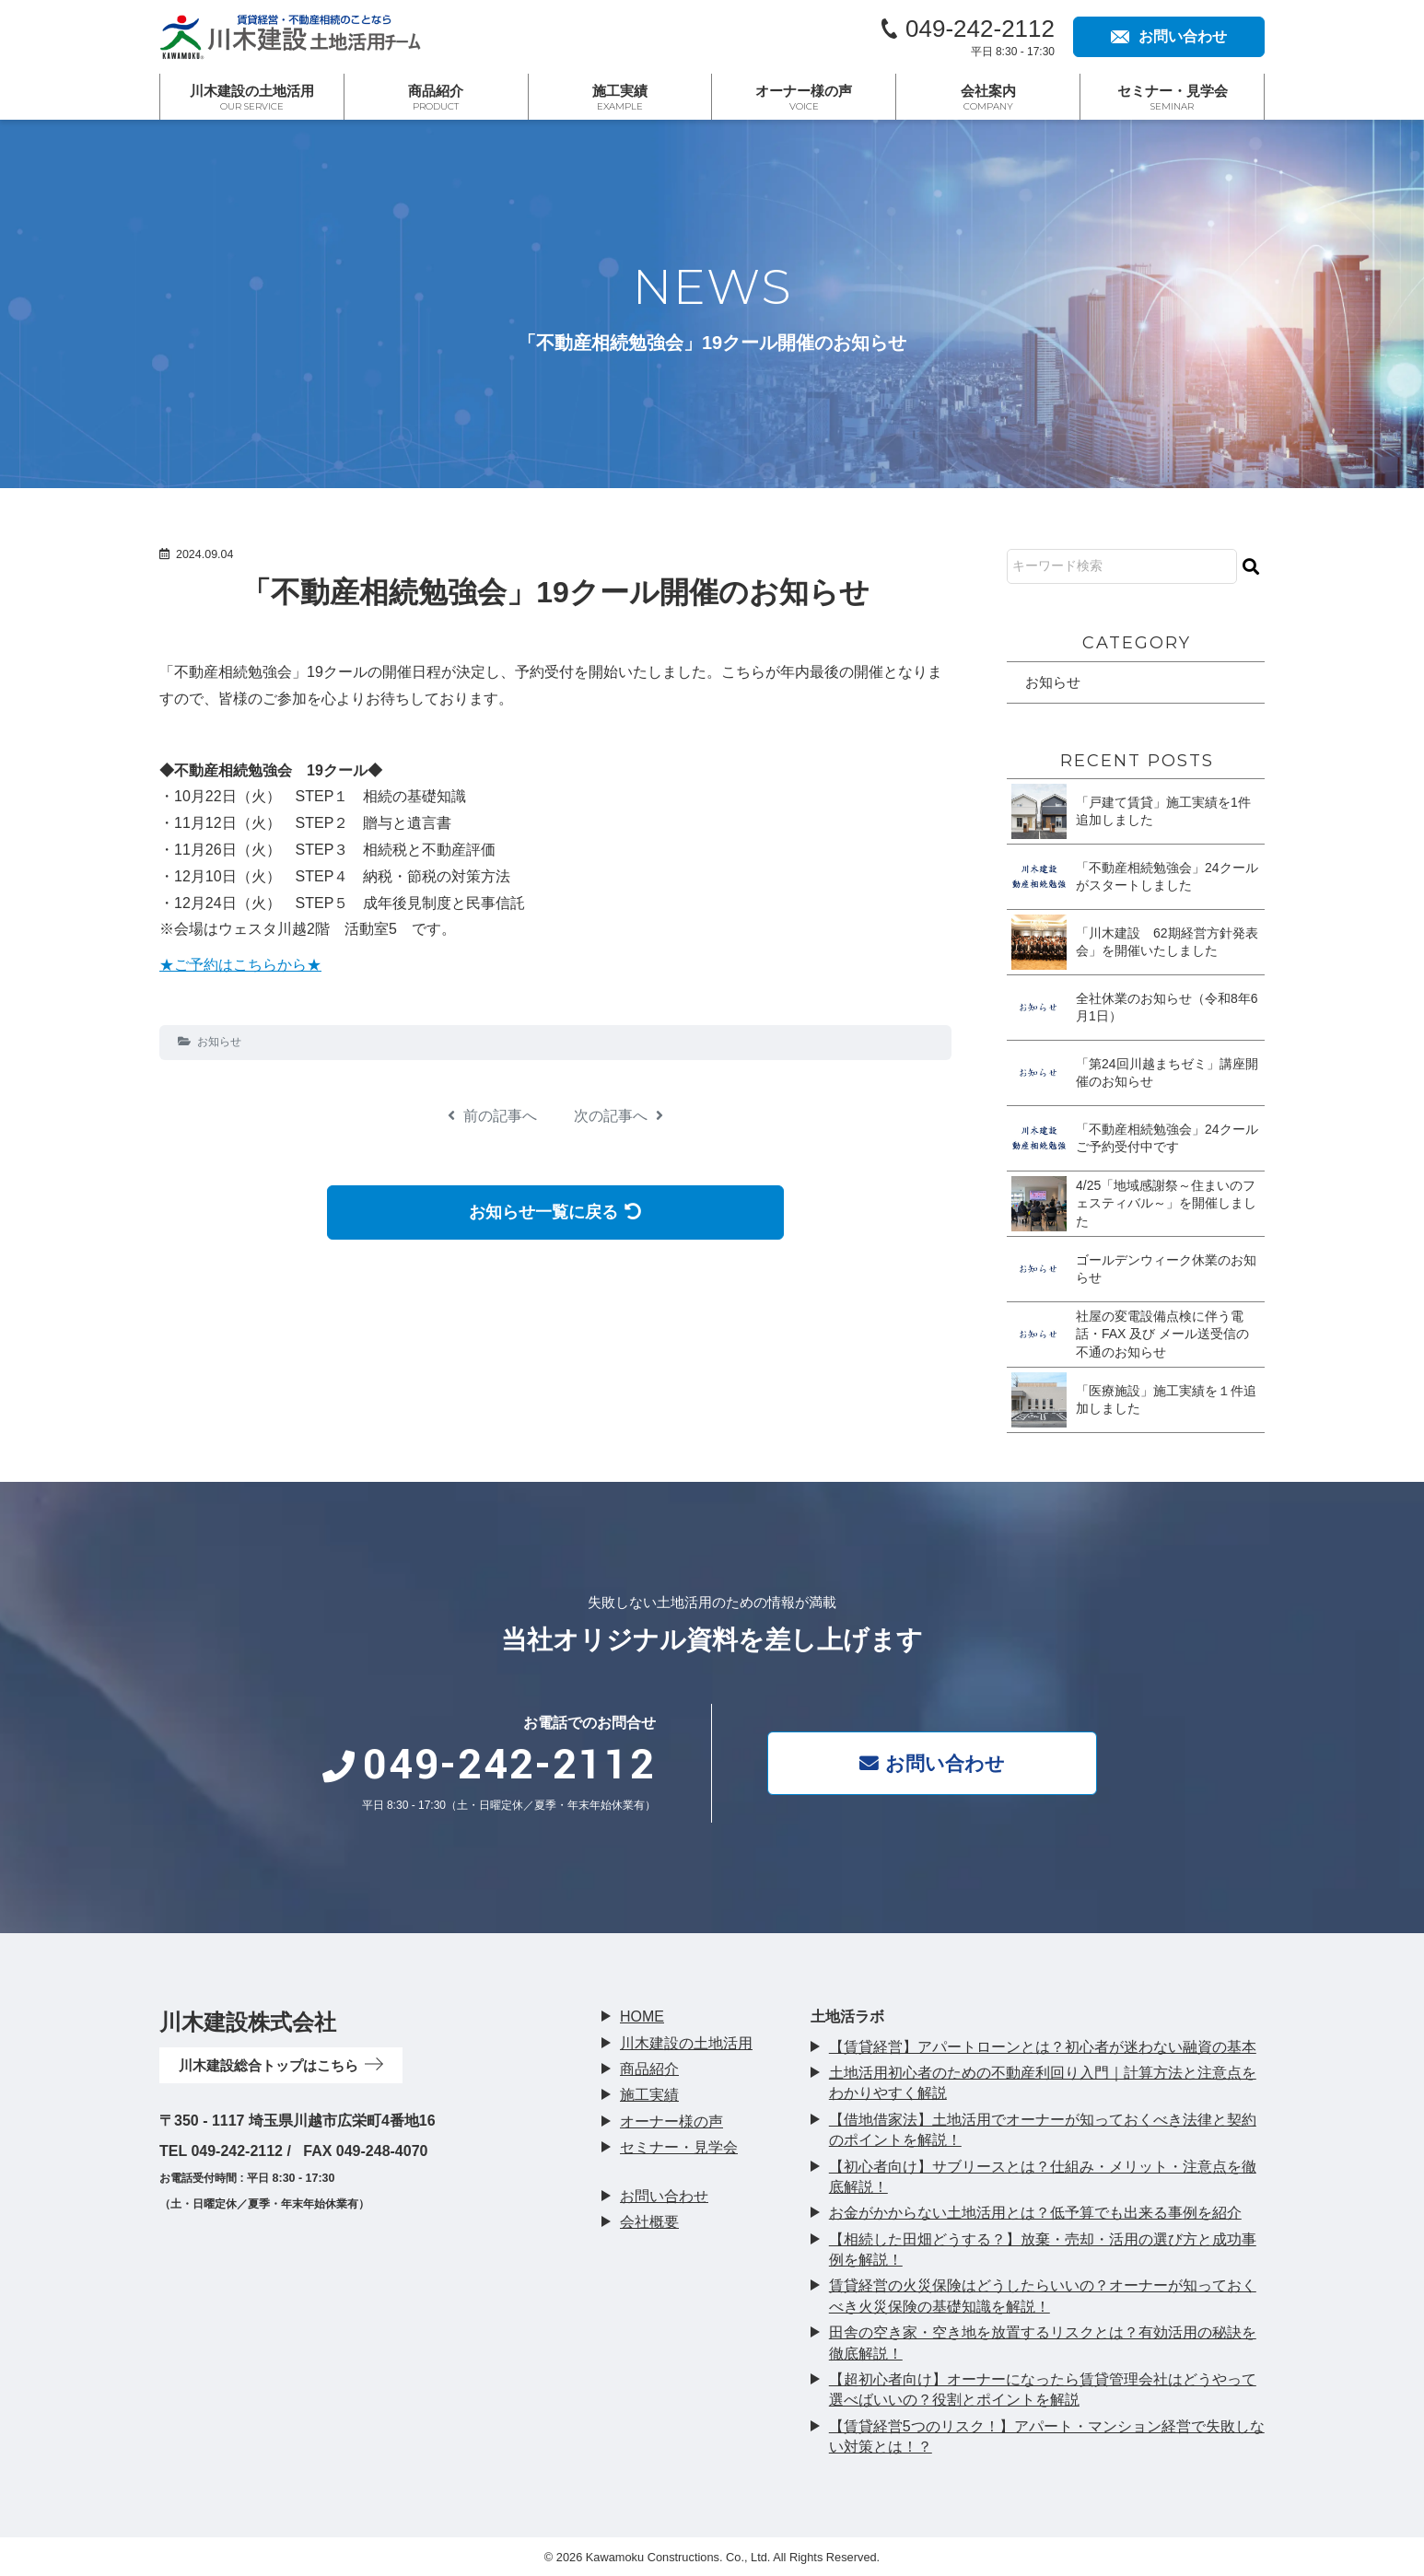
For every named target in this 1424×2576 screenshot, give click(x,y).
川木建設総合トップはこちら (287, 2065)
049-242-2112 (980, 29)
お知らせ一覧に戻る (556, 1212)
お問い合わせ (943, 1762)
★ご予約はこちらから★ (240, 965)
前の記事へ (492, 1116)
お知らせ (219, 1041)
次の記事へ (618, 1116)
